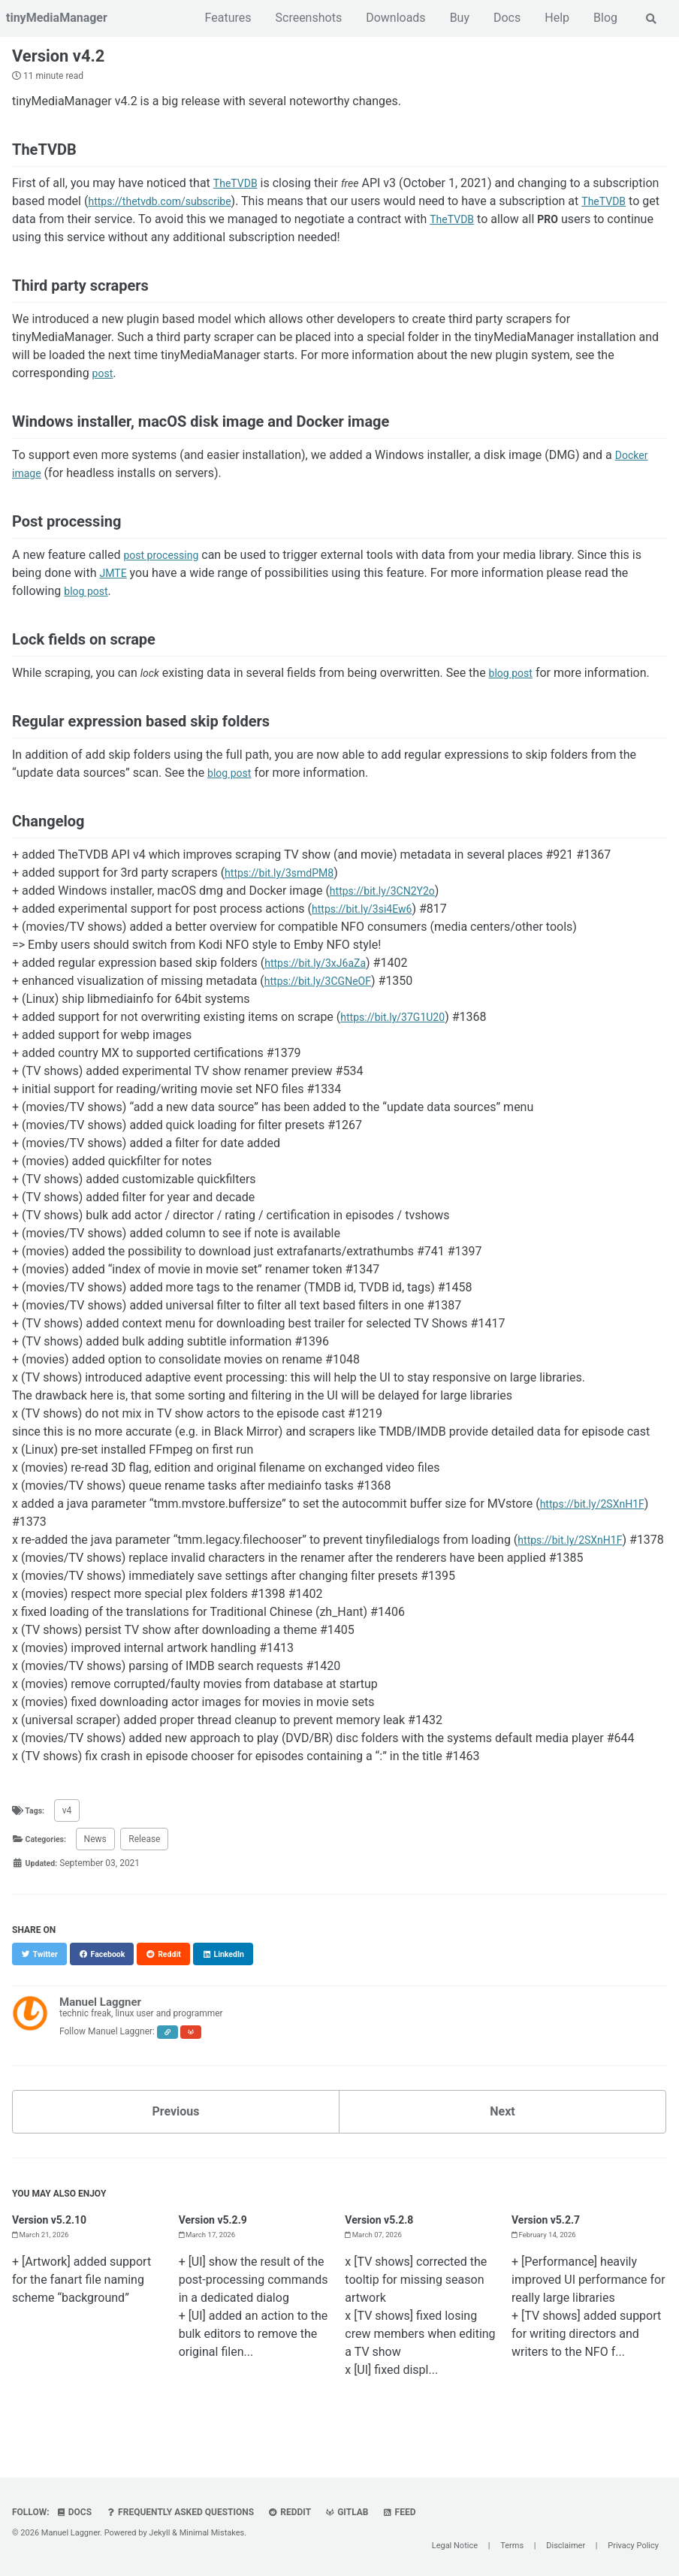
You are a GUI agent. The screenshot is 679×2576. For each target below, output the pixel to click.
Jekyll (159, 2533)
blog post (89, 595)
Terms (512, 2545)
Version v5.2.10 (54, 2243)
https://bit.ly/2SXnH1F (599, 1508)
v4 (70, 1833)
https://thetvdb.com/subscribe (238, 205)
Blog (604, 18)
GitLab (352, 2512)
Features (227, 18)
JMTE (115, 577)
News (101, 1861)
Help (555, 18)
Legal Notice (455, 2545)
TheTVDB (238, 187)
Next (502, 2135)
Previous (175, 2135)
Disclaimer (565, 2545)
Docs (505, 18)
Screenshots (307, 18)
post (104, 377)
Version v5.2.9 (218, 2243)
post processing (166, 559)
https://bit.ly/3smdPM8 (287, 877)
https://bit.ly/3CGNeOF (325, 985)
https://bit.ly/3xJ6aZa (322, 967)
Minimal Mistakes (212, 2533)
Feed (405, 2512)
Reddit (293, 2512)
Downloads (394, 18)
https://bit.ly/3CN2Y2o (390, 895)
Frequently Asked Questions (182, 2512)
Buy (458, 18)
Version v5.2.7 (551, 2243)
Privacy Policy (633, 2545)
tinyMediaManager (56, 18)
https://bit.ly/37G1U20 (399, 1021)
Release (151, 1861)
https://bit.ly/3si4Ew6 (369, 913)
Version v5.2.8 (384, 2243)
